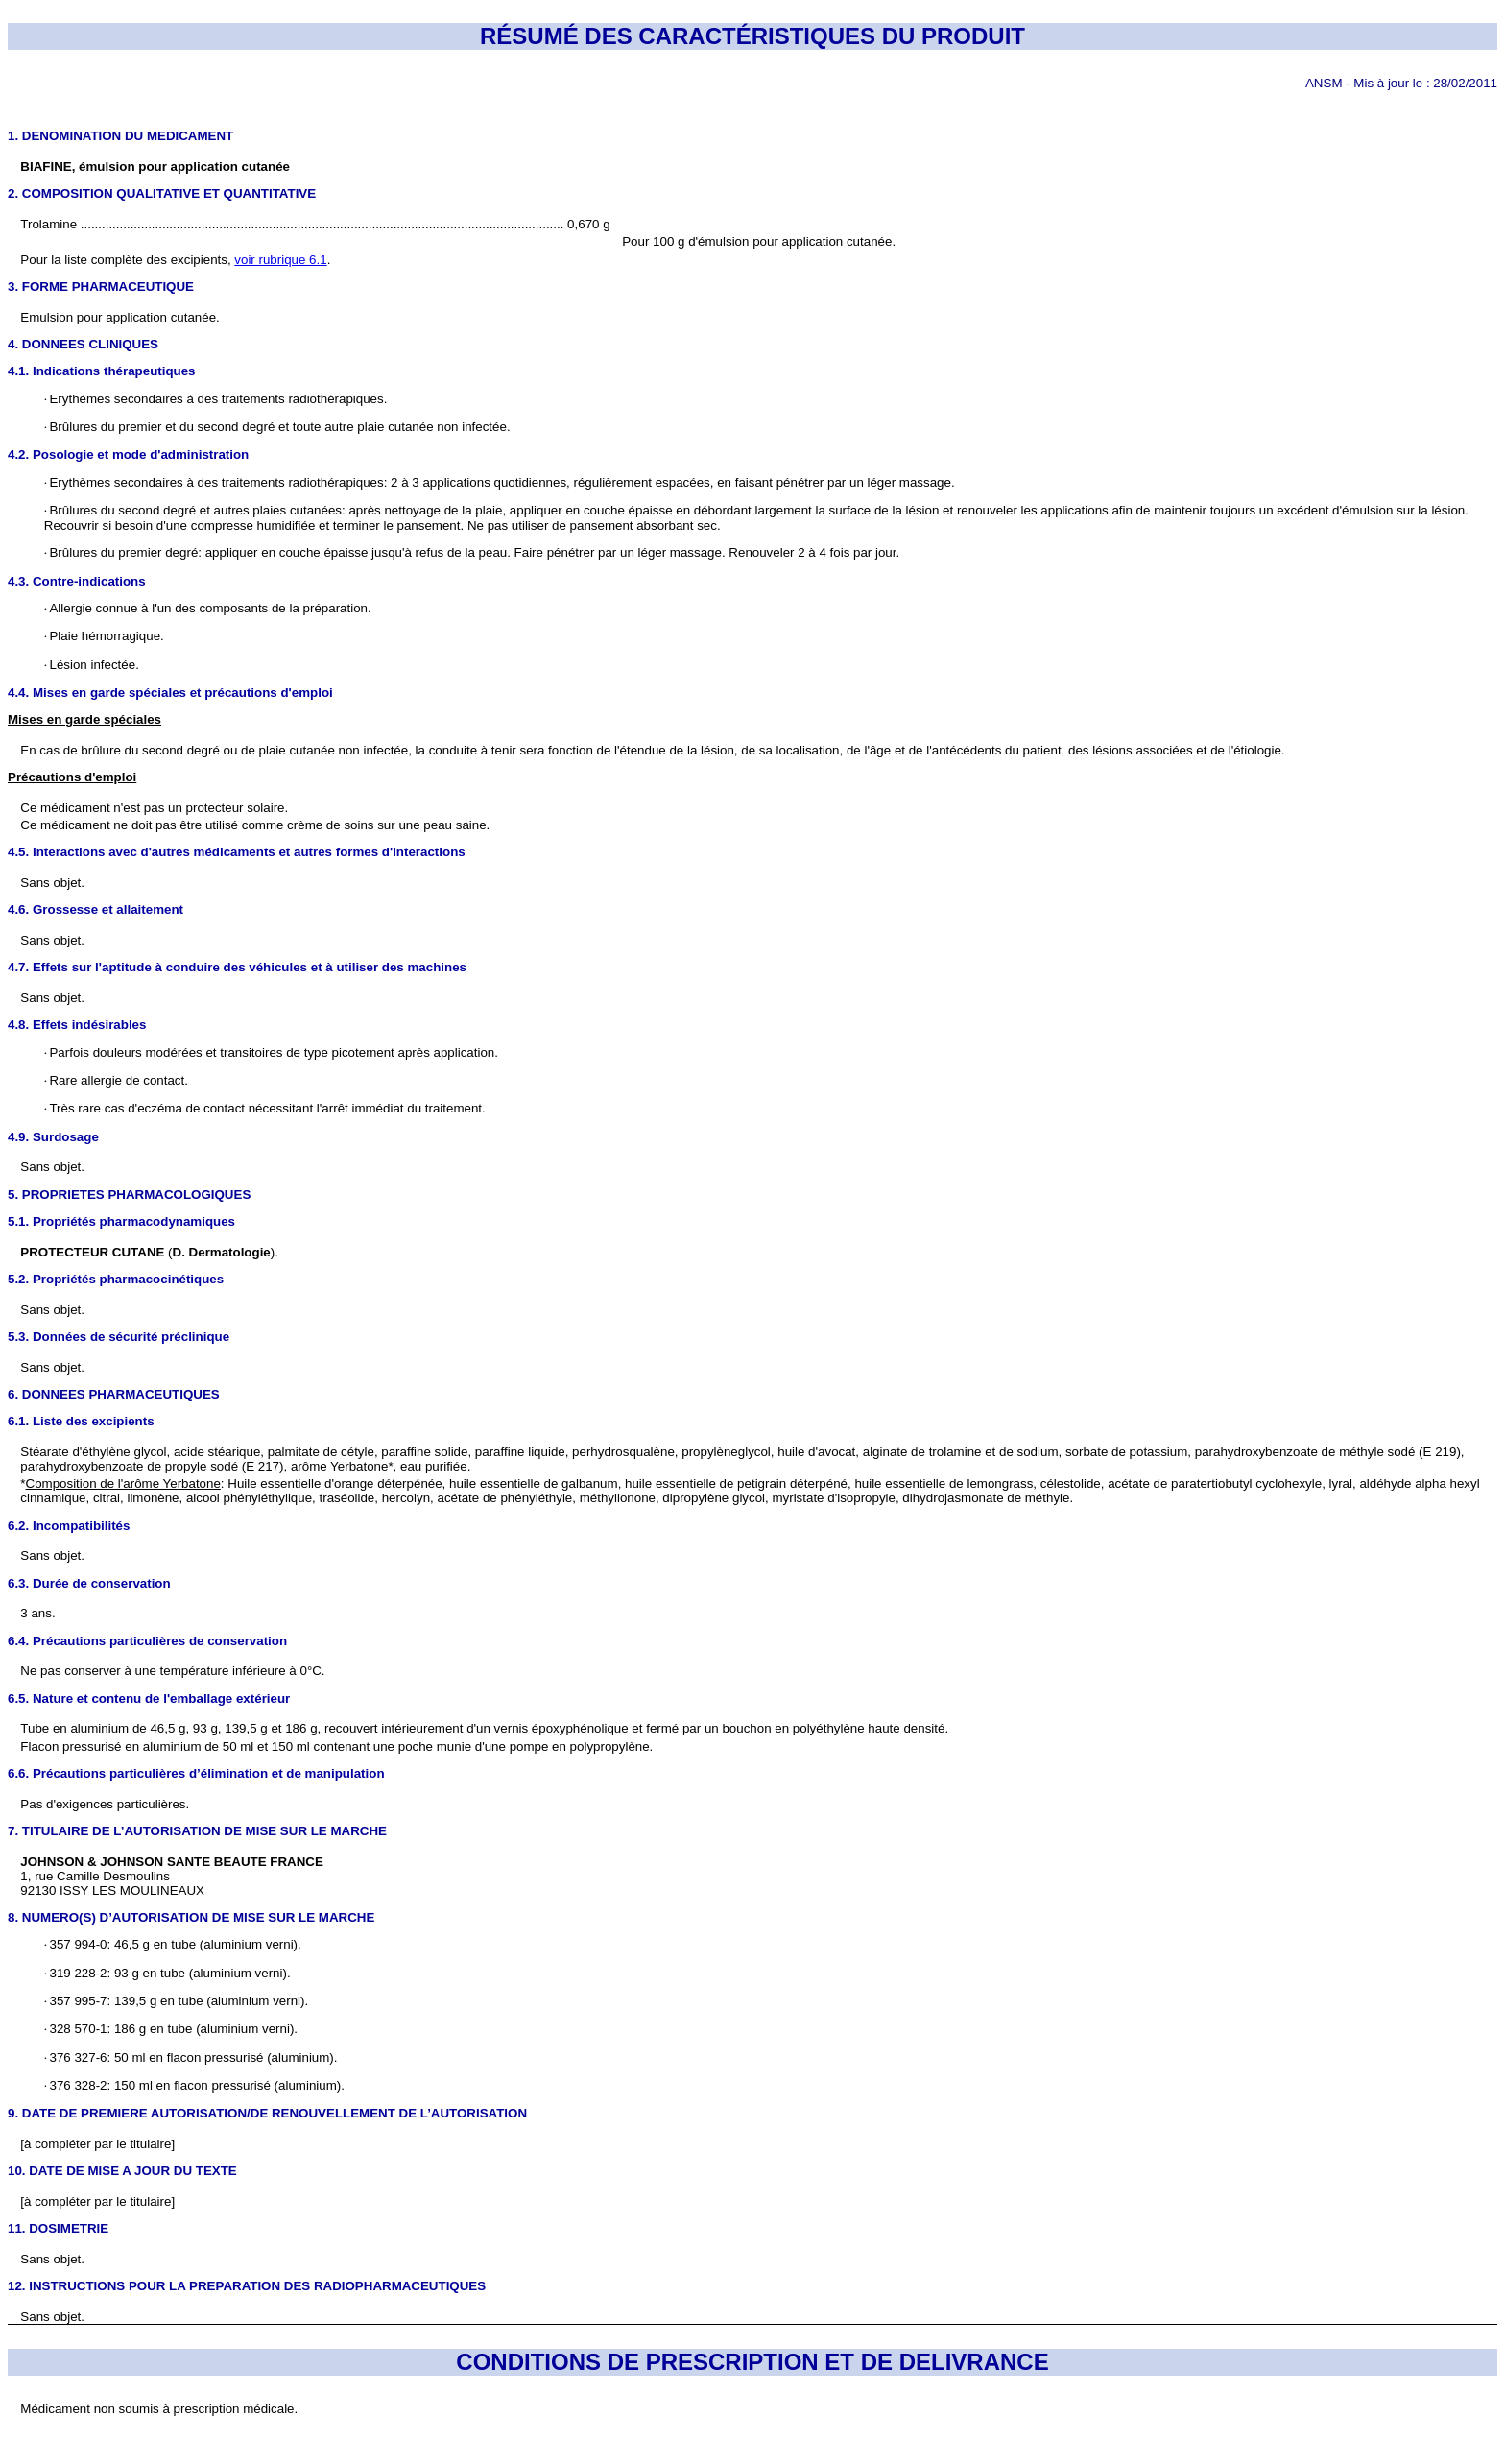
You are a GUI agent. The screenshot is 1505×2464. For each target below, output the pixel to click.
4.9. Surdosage (53, 1137)
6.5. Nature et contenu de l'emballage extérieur (149, 1698)
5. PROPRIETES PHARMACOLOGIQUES (129, 1194)
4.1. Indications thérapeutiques (102, 371)
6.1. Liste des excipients (81, 1421)
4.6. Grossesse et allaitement (95, 909)
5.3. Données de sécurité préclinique (118, 1336)
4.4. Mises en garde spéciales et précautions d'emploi (170, 692)
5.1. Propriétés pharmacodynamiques (121, 1221)
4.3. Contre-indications (77, 581)
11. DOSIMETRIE (58, 2228)
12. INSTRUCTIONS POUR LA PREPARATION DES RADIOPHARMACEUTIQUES (247, 2286)
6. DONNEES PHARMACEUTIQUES (114, 1394)
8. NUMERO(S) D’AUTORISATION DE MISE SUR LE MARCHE (191, 1917)
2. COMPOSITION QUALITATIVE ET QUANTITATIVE (162, 193)
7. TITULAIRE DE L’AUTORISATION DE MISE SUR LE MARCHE (197, 1831)
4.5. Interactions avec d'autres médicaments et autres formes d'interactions (237, 852)
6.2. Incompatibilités (69, 1526)
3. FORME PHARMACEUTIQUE (101, 286)
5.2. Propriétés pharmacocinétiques (116, 1279)
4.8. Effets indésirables (77, 1024)
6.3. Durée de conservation (89, 1583)
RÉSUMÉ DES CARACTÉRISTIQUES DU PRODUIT (752, 36)
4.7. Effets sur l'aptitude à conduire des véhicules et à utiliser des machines (237, 967)
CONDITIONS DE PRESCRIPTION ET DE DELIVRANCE (752, 2362)
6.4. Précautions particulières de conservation (147, 1641)
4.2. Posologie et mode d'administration (128, 454)
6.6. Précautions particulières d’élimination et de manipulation (196, 1773)
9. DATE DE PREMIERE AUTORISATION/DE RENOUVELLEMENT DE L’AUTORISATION (267, 2113)
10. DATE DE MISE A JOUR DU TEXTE (122, 2171)
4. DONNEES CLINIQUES (83, 344)
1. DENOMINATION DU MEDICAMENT (120, 136)
